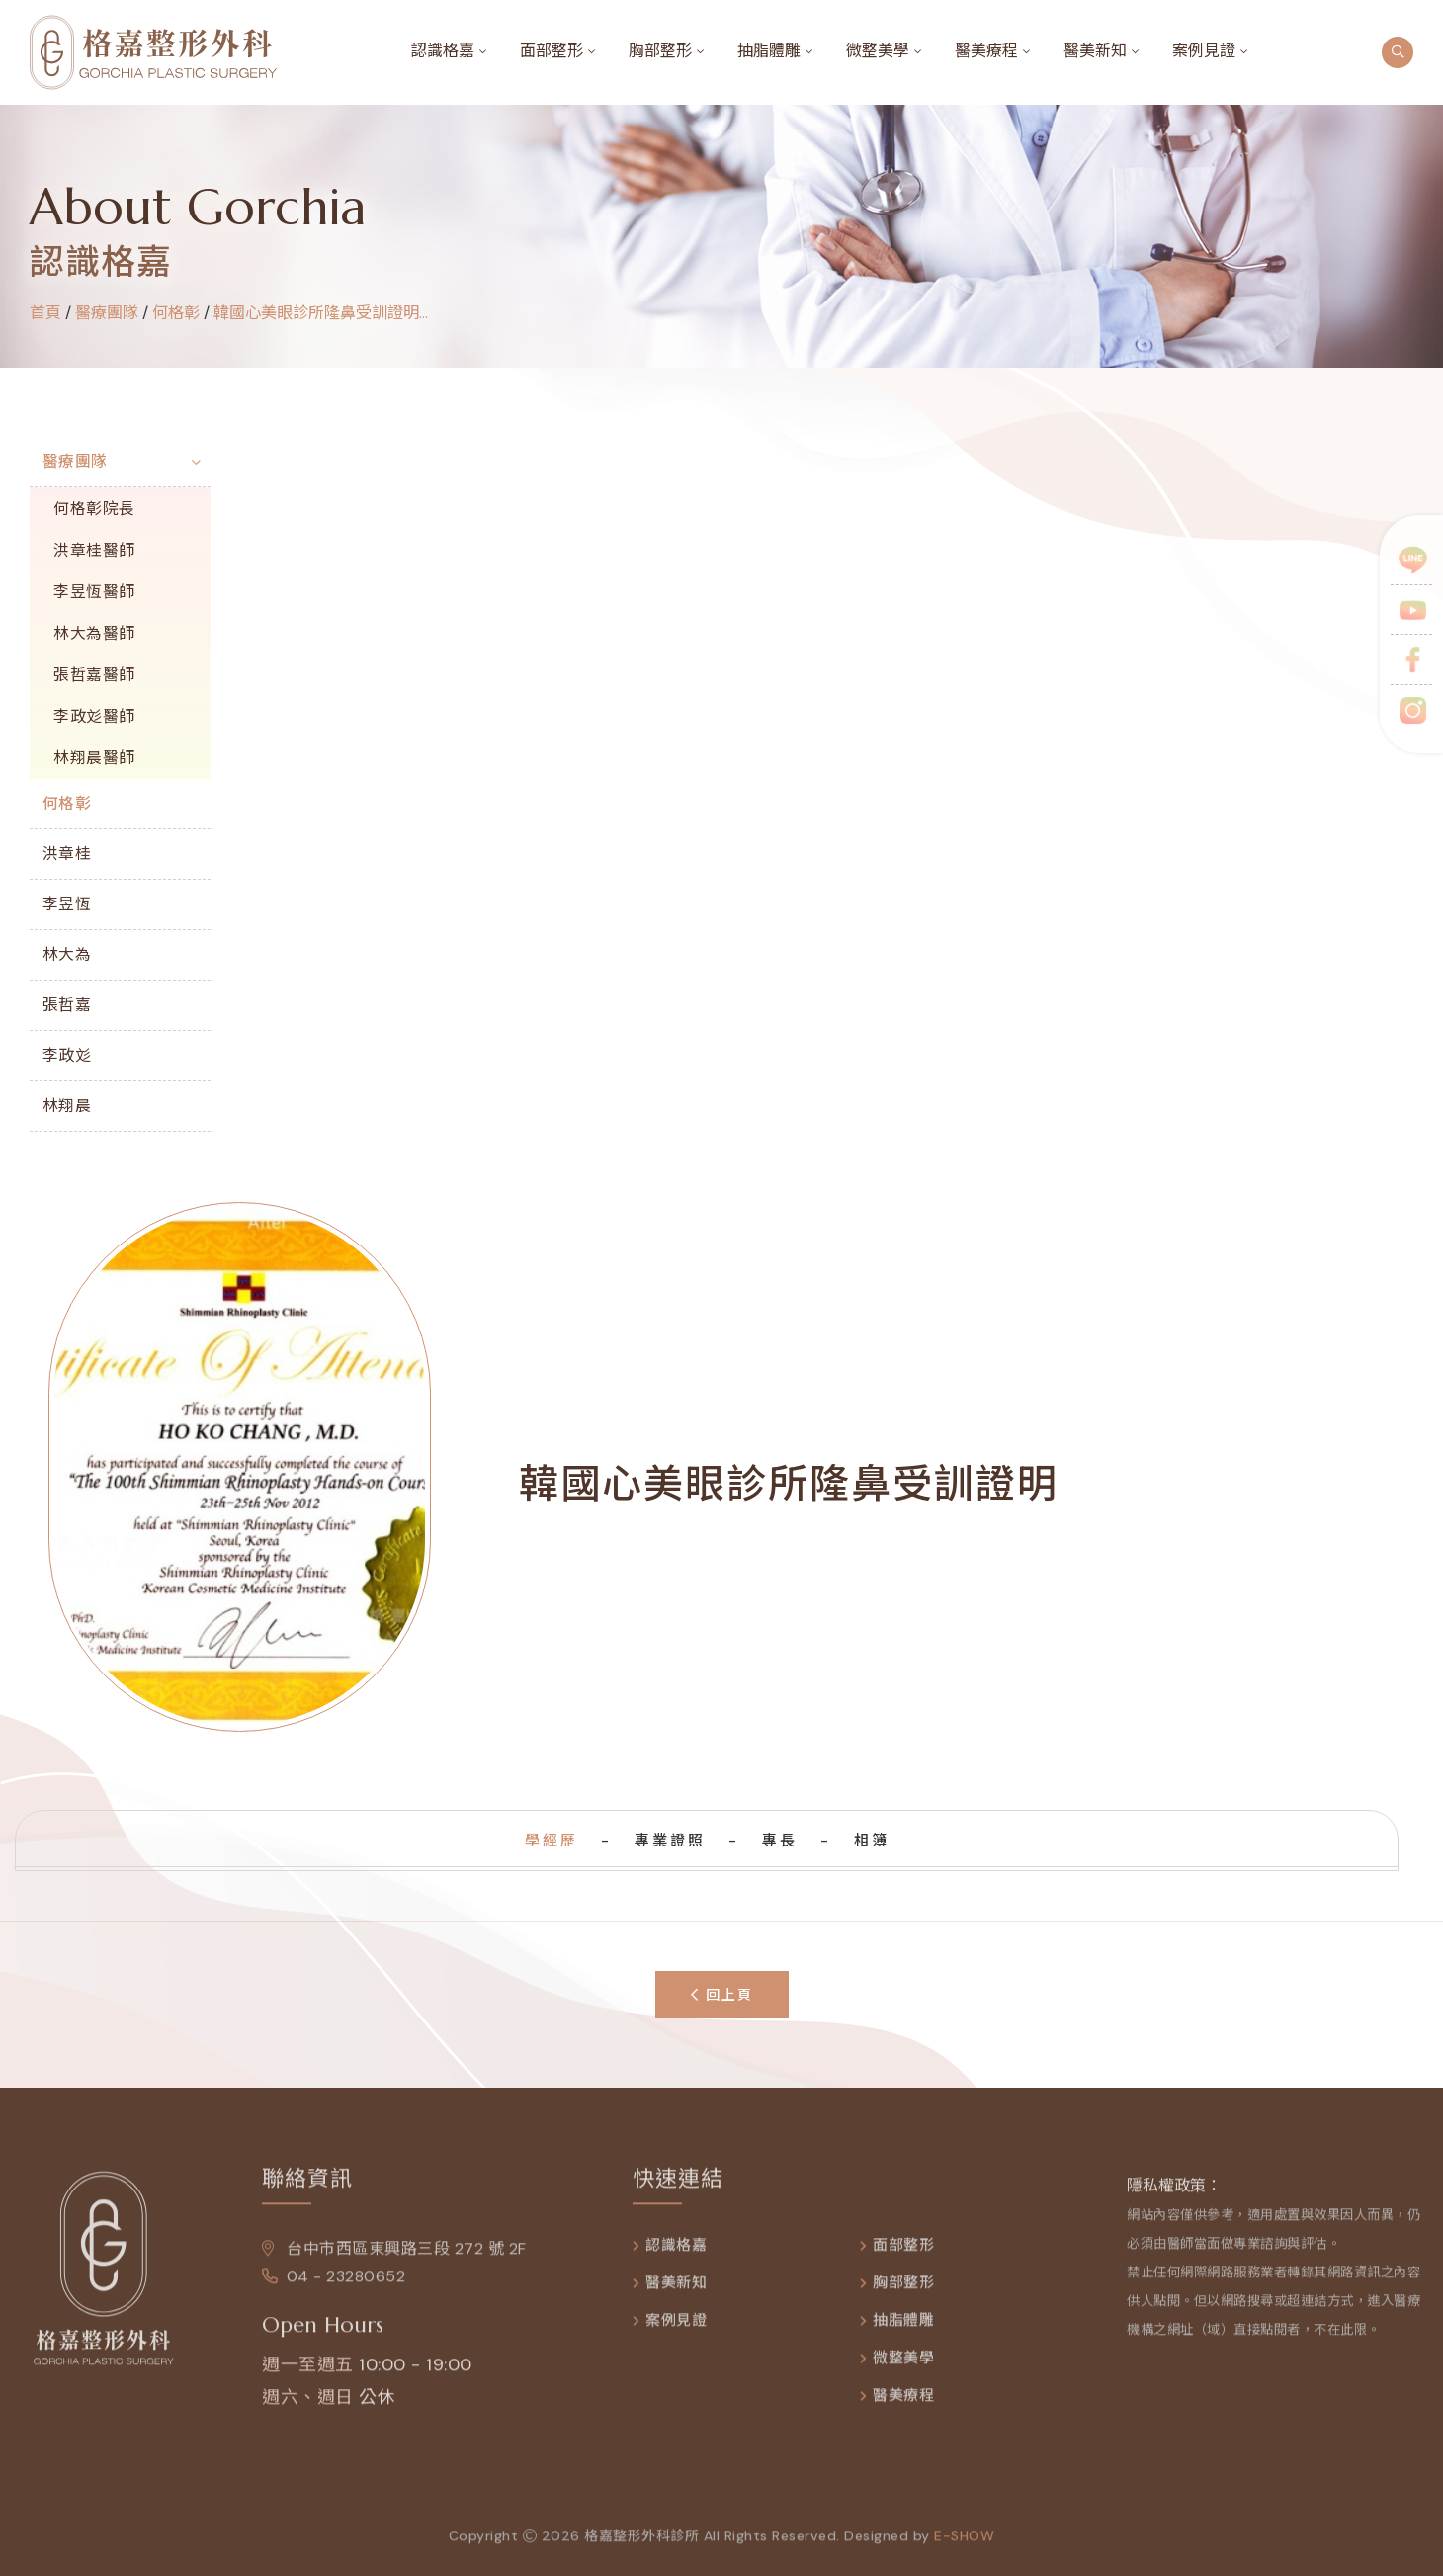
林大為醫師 (94, 633)
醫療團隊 (75, 461)
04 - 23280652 (333, 2285)
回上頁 (722, 1995)
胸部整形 (660, 51)
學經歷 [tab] (551, 1840)
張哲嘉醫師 (94, 674)
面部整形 (551, 51)
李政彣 (67, 1055)
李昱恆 (67, 904)
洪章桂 (67, 853)
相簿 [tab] (872, 1840)
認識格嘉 (442, 51)
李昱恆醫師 (94, 591)
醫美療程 (986, 51)
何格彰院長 (94, 508)
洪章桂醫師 (94, 550)
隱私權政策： (1174, 2195)
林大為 (67, 954)
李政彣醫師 (94, 716)
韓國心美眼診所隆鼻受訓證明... (320, 312)
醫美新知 (1095, 51)
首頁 (45, 312)
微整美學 (877, 51)
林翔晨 (67, 1105)
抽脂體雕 (769, 51)
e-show (964, 2544)
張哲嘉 (67, 1004)
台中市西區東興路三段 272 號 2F (394, 2258)
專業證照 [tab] (670, 1840)
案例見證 (1203, 51)
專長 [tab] (780, 1840)
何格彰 (176, 312)
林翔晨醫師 (94, 757)
